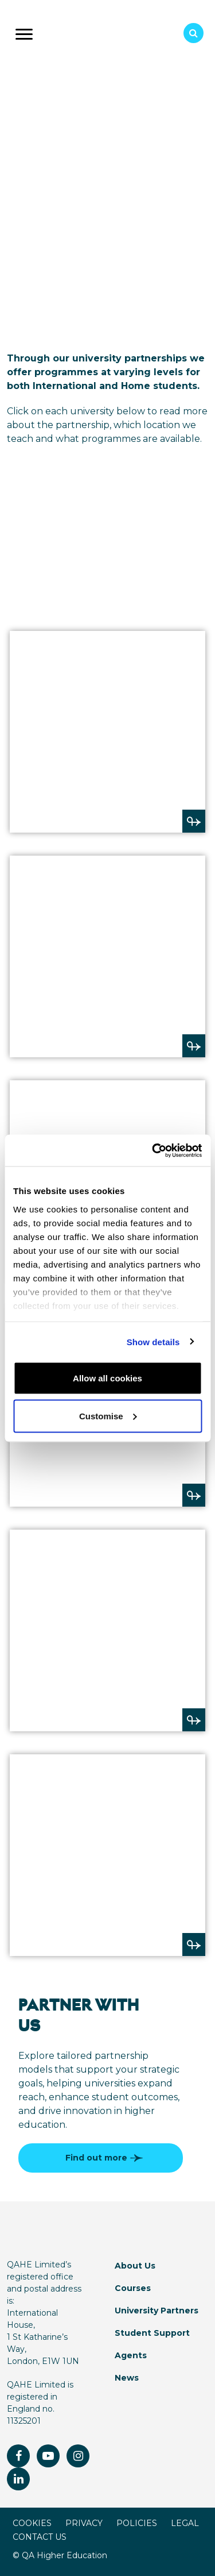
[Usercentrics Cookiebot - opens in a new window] (153, 1150)
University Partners (156, 2310)
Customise (108, 1415)
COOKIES (32, 2523)
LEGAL (185, 2523)
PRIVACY (84, 2523)
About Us (135, 2266)
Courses (133, 2288)
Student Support (152, 2333)
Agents (131, 2355)
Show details (153, 1341)
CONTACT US (40, 2537)
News (127, 2378)
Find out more (102, 2158)
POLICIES (136, 2523)
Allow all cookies (107, 1378)
